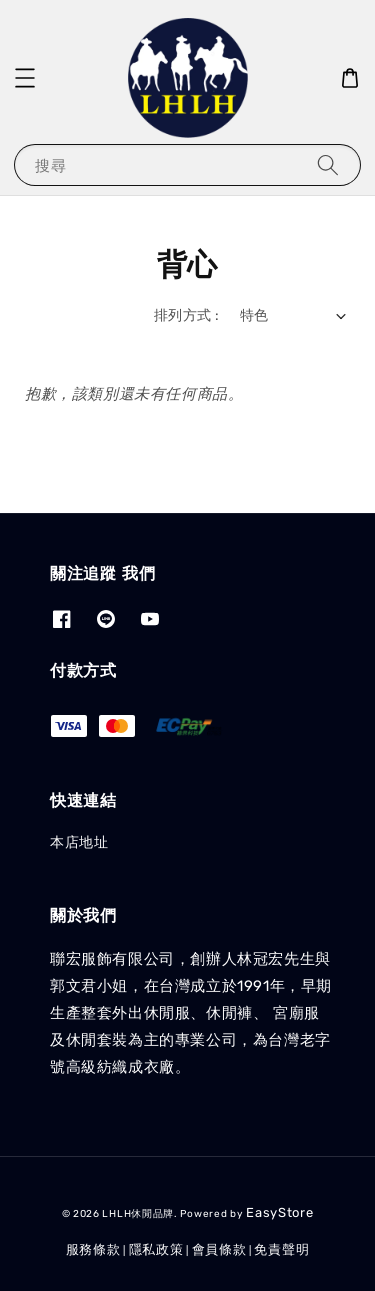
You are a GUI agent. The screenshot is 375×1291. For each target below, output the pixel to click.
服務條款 (93, 1249)
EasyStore (279, 1212)
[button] (25, 78)
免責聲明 (281, 1249)
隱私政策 (156, 1249)
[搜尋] (328, 164)
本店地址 (79, 842)
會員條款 (219, 1249)
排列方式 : (186, 315)
